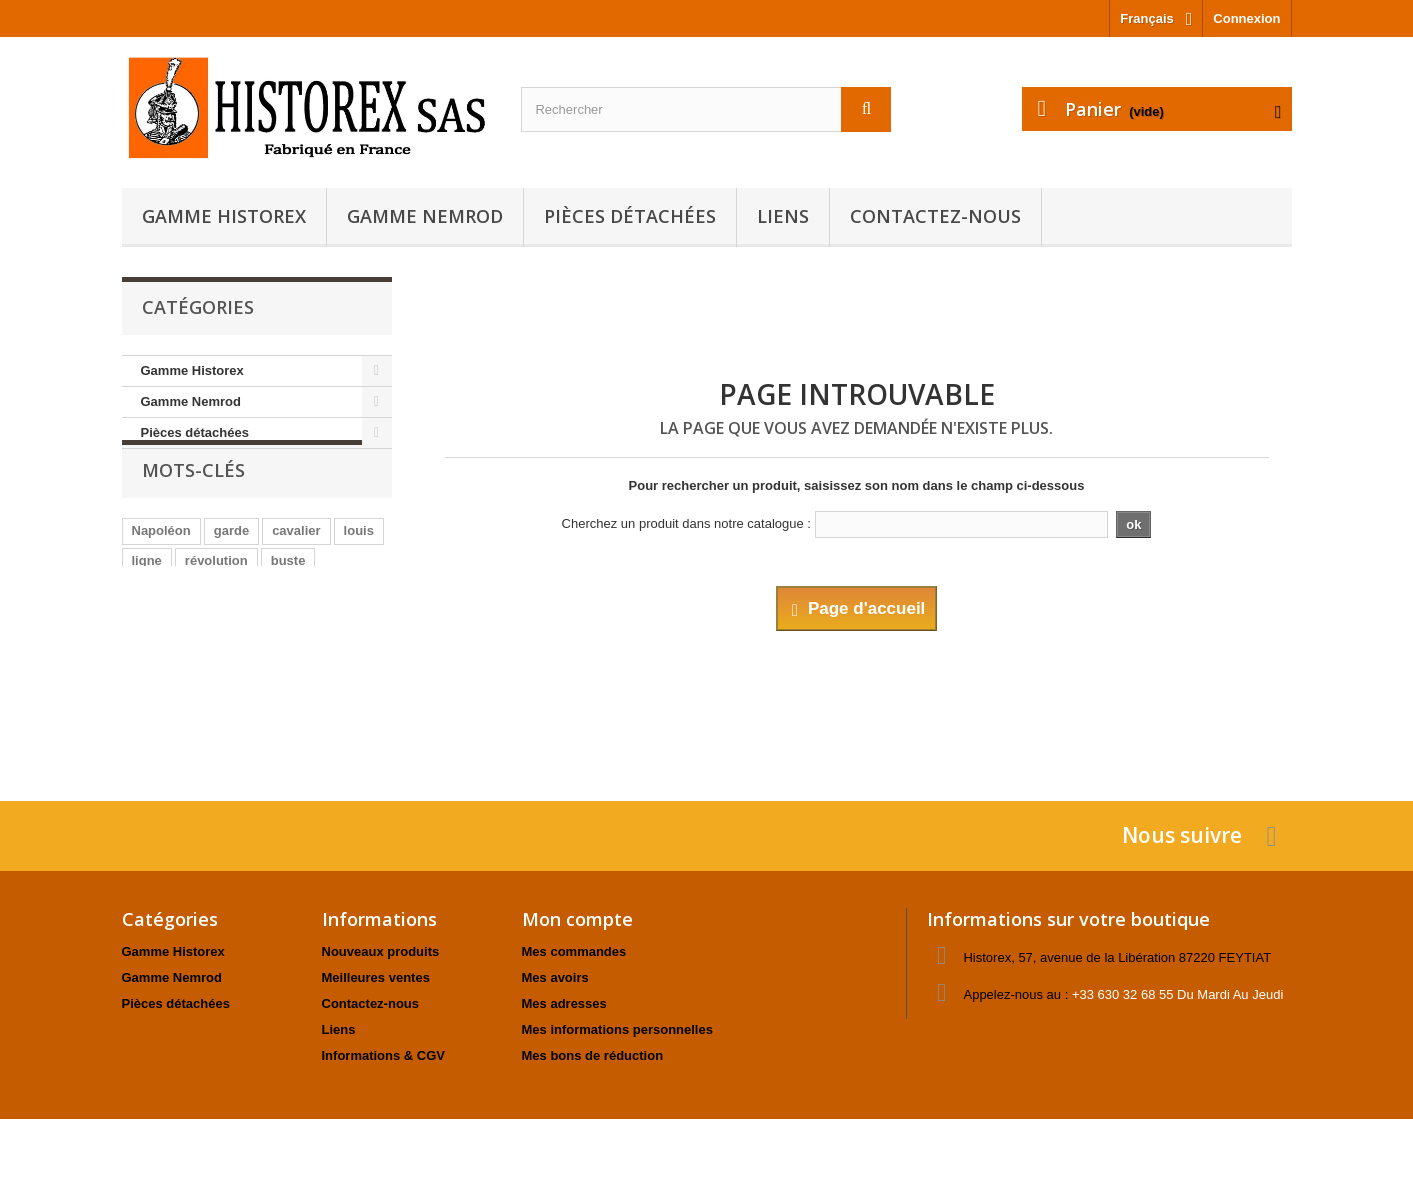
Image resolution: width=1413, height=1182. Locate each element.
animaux (238, 629)
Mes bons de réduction (593, 1055)
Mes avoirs (555, 977)
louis (359, 569)
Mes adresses (564, 1003)
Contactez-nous (935, 216)
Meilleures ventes (376, 977)
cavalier (296, 569)
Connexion (1246, 18)
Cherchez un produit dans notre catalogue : (686, 523)
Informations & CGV (384, 1055)
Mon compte (577, 919)
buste (288, 599)
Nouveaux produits (381, 951)
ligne (147, 599)
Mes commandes (574, 951)
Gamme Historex (224, 216)
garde (231, 569)
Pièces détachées (630, 216)
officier (308, 629)
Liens (783, 216)
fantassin (160, 629)
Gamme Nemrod (425, 216)
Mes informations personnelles (617, 1029)
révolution (216, 599)
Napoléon (161, 569)
